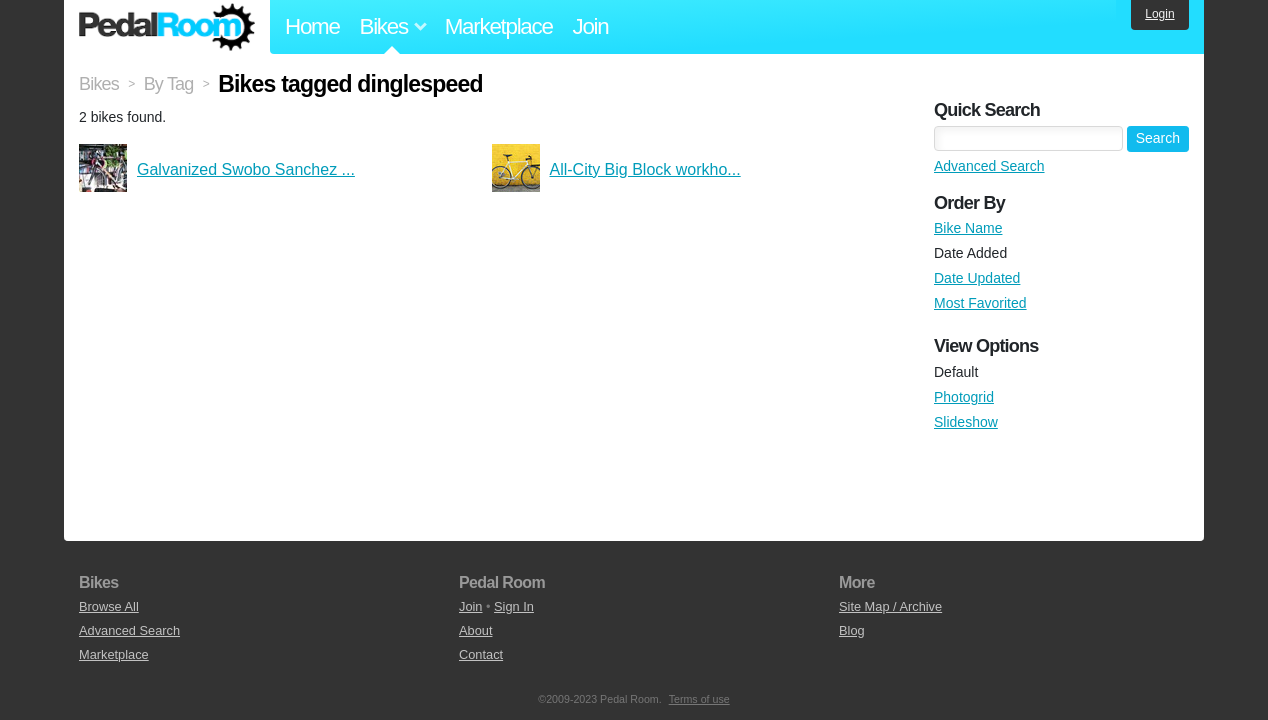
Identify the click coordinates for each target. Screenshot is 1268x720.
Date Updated (977, 278)
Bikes (99, 84)
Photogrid (964, 397)
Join (591, 26)
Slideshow (966, 422)
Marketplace (499, 26)
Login (1159, 14)
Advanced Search (989, 166)
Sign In (514, 606)
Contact (481, 654)
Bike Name (968, 228)
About (475, 630)
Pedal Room (167, 27)
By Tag (169, 84)
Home (312, 26)
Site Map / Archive (890, 606)
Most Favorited (980, 303)
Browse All (109, 606)
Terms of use (699, 699)
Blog (852, 630)
